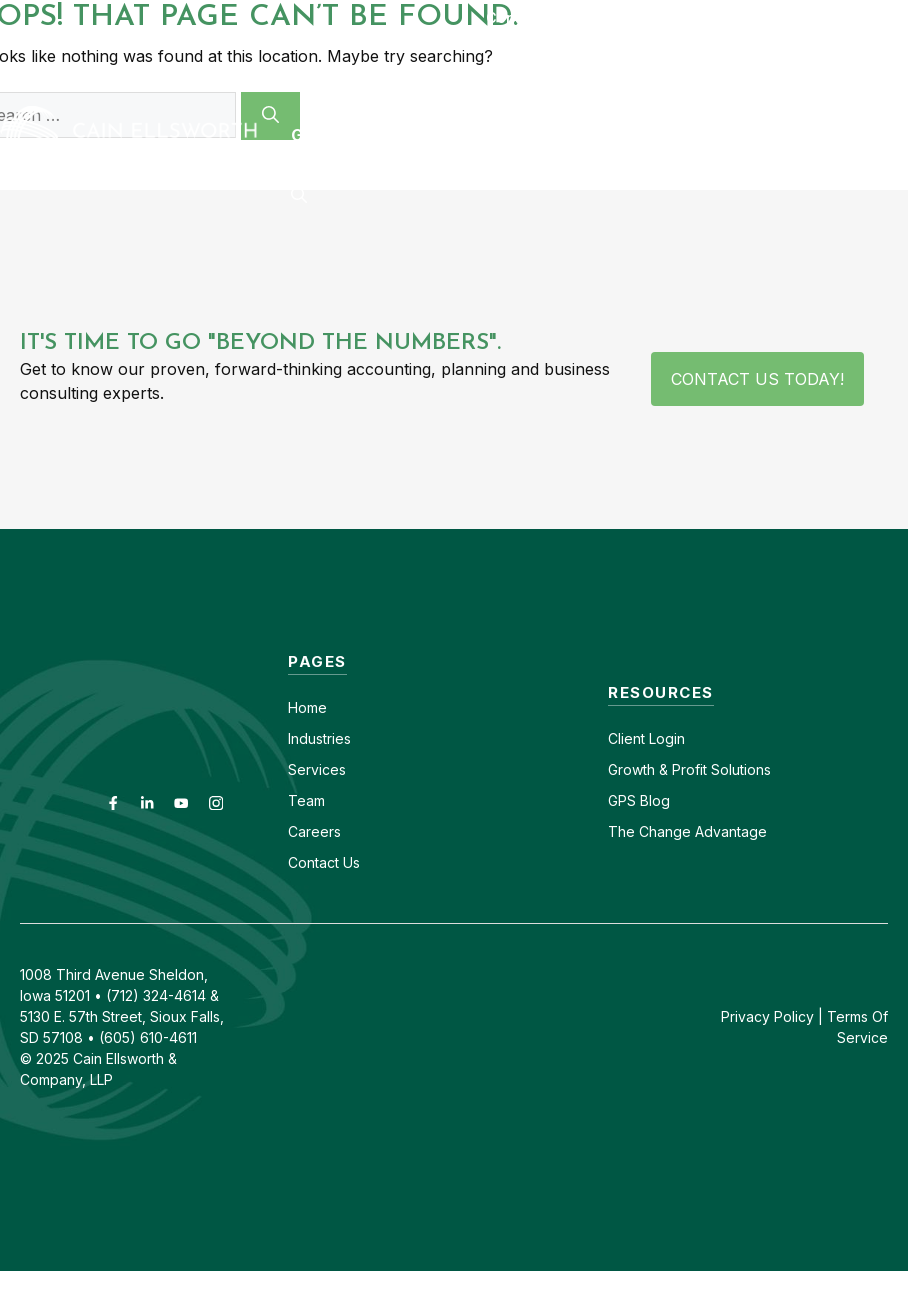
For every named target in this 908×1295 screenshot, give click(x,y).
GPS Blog (332, 135)
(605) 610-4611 (715, 17)
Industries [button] (362, 75)
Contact (514, 17)
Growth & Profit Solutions (689, 769)
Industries (319, 738)
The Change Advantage (687, 831)
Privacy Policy (767, 1016)
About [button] (652, 75)
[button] (299, 195)
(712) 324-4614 (853, 17)
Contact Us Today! (757, 379)
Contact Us (324, 862)
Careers (602, 17)
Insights (764, 75)
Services (317, 769)
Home (307, 707)
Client (626, 738)
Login (665, 738)
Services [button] (517, 75)
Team (306, 800)
